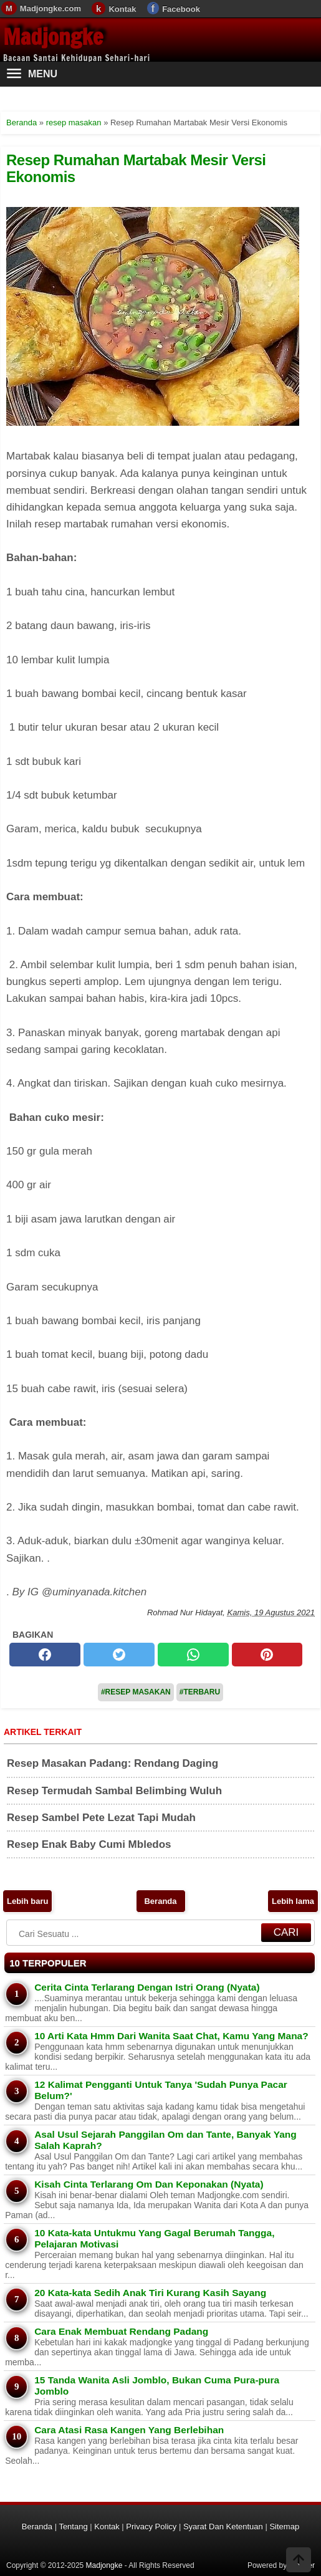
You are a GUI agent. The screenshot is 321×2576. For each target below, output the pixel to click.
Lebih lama (293, 1901)
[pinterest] (267, 1654)
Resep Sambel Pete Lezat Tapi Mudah (101, 1818)
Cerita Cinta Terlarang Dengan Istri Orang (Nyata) (146, 1987)
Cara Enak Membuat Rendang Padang (121, 2331)
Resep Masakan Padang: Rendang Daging (112, 1763)
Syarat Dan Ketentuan (223, 2526)
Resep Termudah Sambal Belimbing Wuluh (114, 1791)
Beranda (160, 1901)
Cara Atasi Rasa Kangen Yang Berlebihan (129, 2430)
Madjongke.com (50, 8)
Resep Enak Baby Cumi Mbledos (89, 1844)
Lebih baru (27, 1901)
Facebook (181, 9)
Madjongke (53, 36)
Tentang (73, 2526)
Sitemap (284, 2526)
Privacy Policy (151, 2526)
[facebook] (44, 1654)
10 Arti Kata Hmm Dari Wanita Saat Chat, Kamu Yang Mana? (171, 2036)
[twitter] (119, 1654)
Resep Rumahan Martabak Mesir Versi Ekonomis (136, 168)
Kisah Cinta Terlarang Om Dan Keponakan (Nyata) (149, 2184)
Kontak (122, 9)
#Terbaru (200, 1692)
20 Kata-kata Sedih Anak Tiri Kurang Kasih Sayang (150, 2292)
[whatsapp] (193, 1654)
